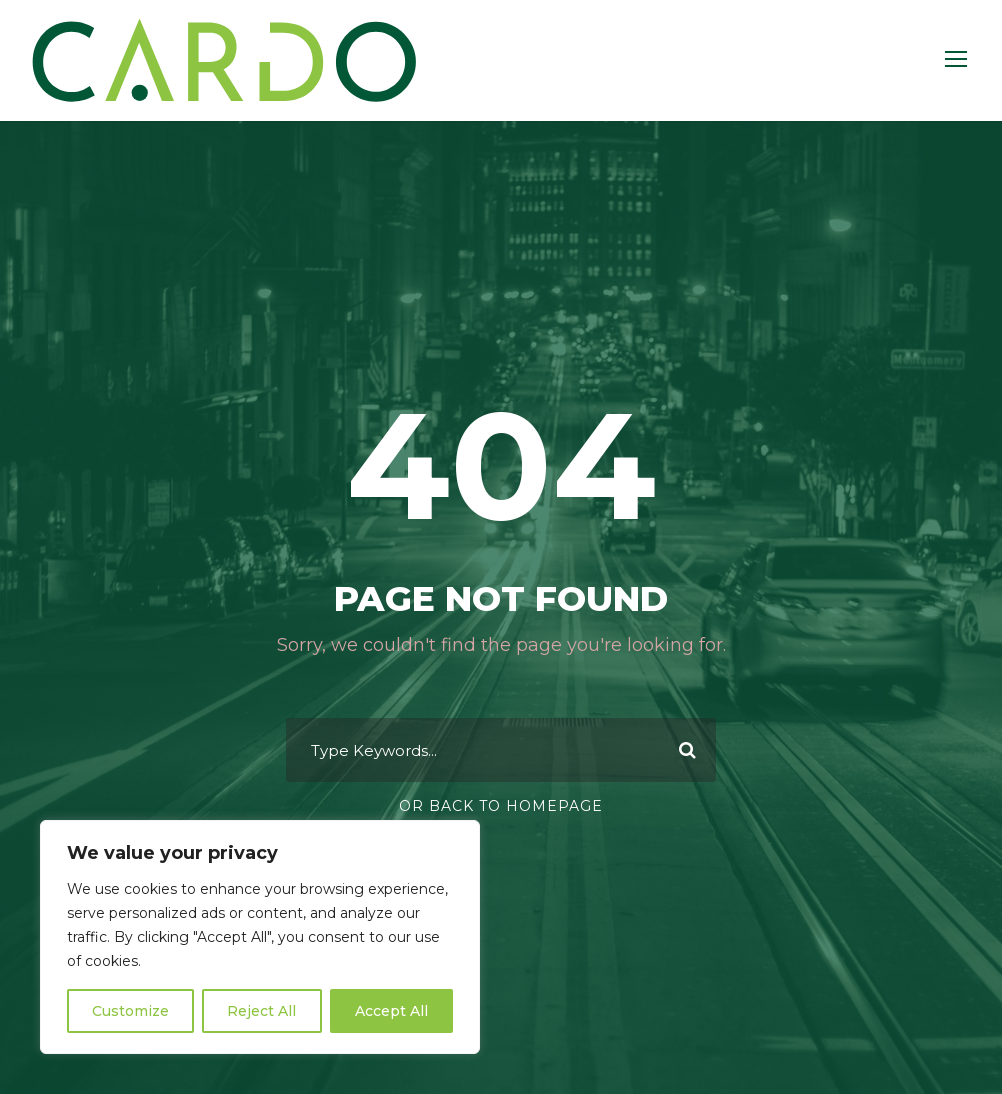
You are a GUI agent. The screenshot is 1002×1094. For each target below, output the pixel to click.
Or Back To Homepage (501, 806)
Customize (130, 1011)
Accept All (391, 1011)
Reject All (261, 1011)
